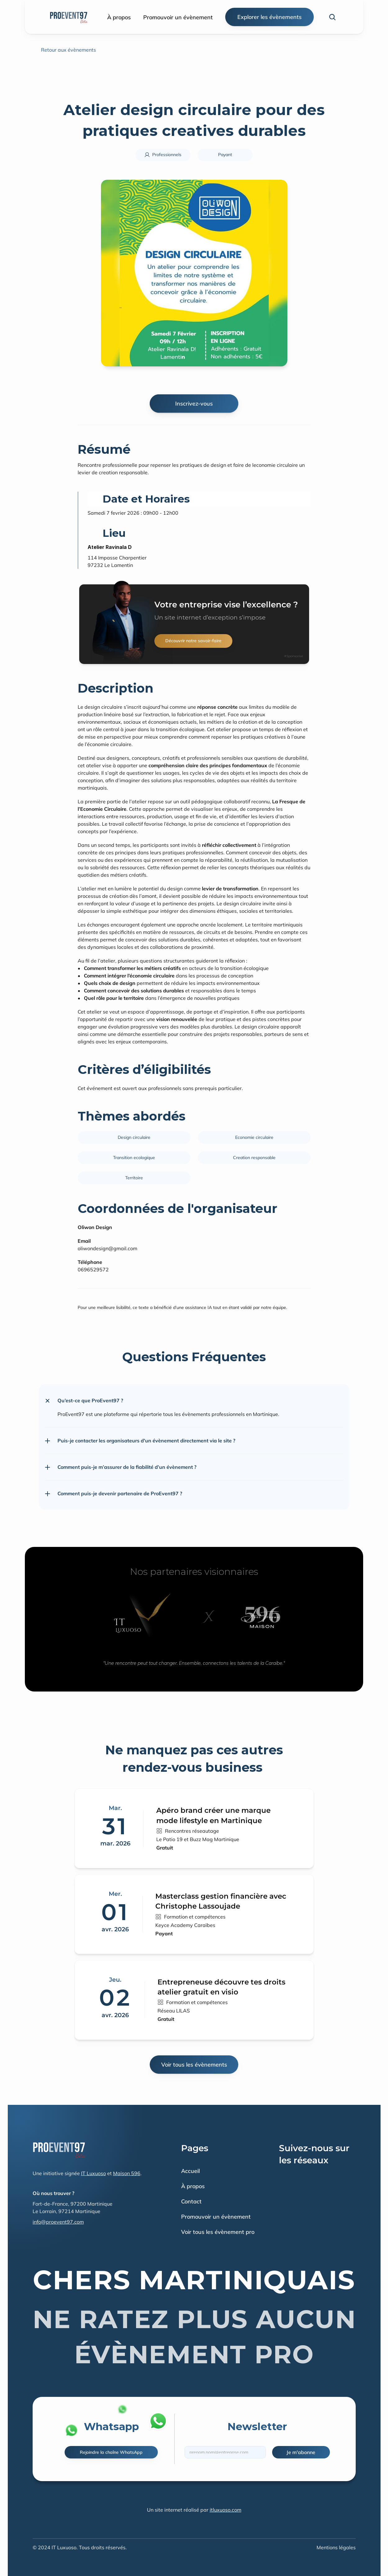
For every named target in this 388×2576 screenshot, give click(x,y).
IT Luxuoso (93, 2173)
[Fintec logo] (59, 2149)
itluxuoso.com (225, 2510)
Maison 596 (126, 2173)
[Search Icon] (332, 17)
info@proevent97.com (58, 2222)
